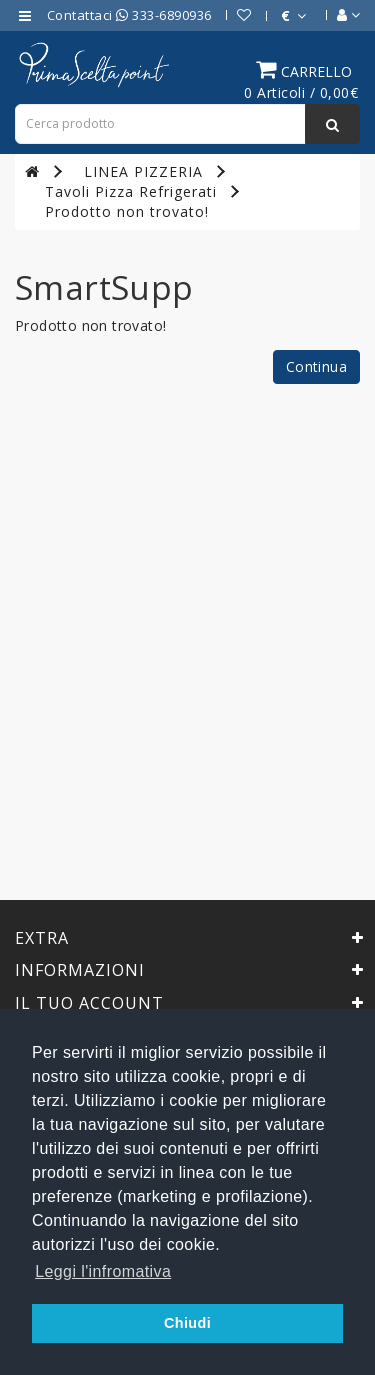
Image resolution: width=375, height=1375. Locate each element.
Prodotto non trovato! (127, 211)
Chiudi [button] (187, 1323)
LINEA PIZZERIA (143, 171)
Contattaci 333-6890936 (129, 15)
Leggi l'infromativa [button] (103, 1271)
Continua (316, 366)
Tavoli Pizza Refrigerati (131, 191)
